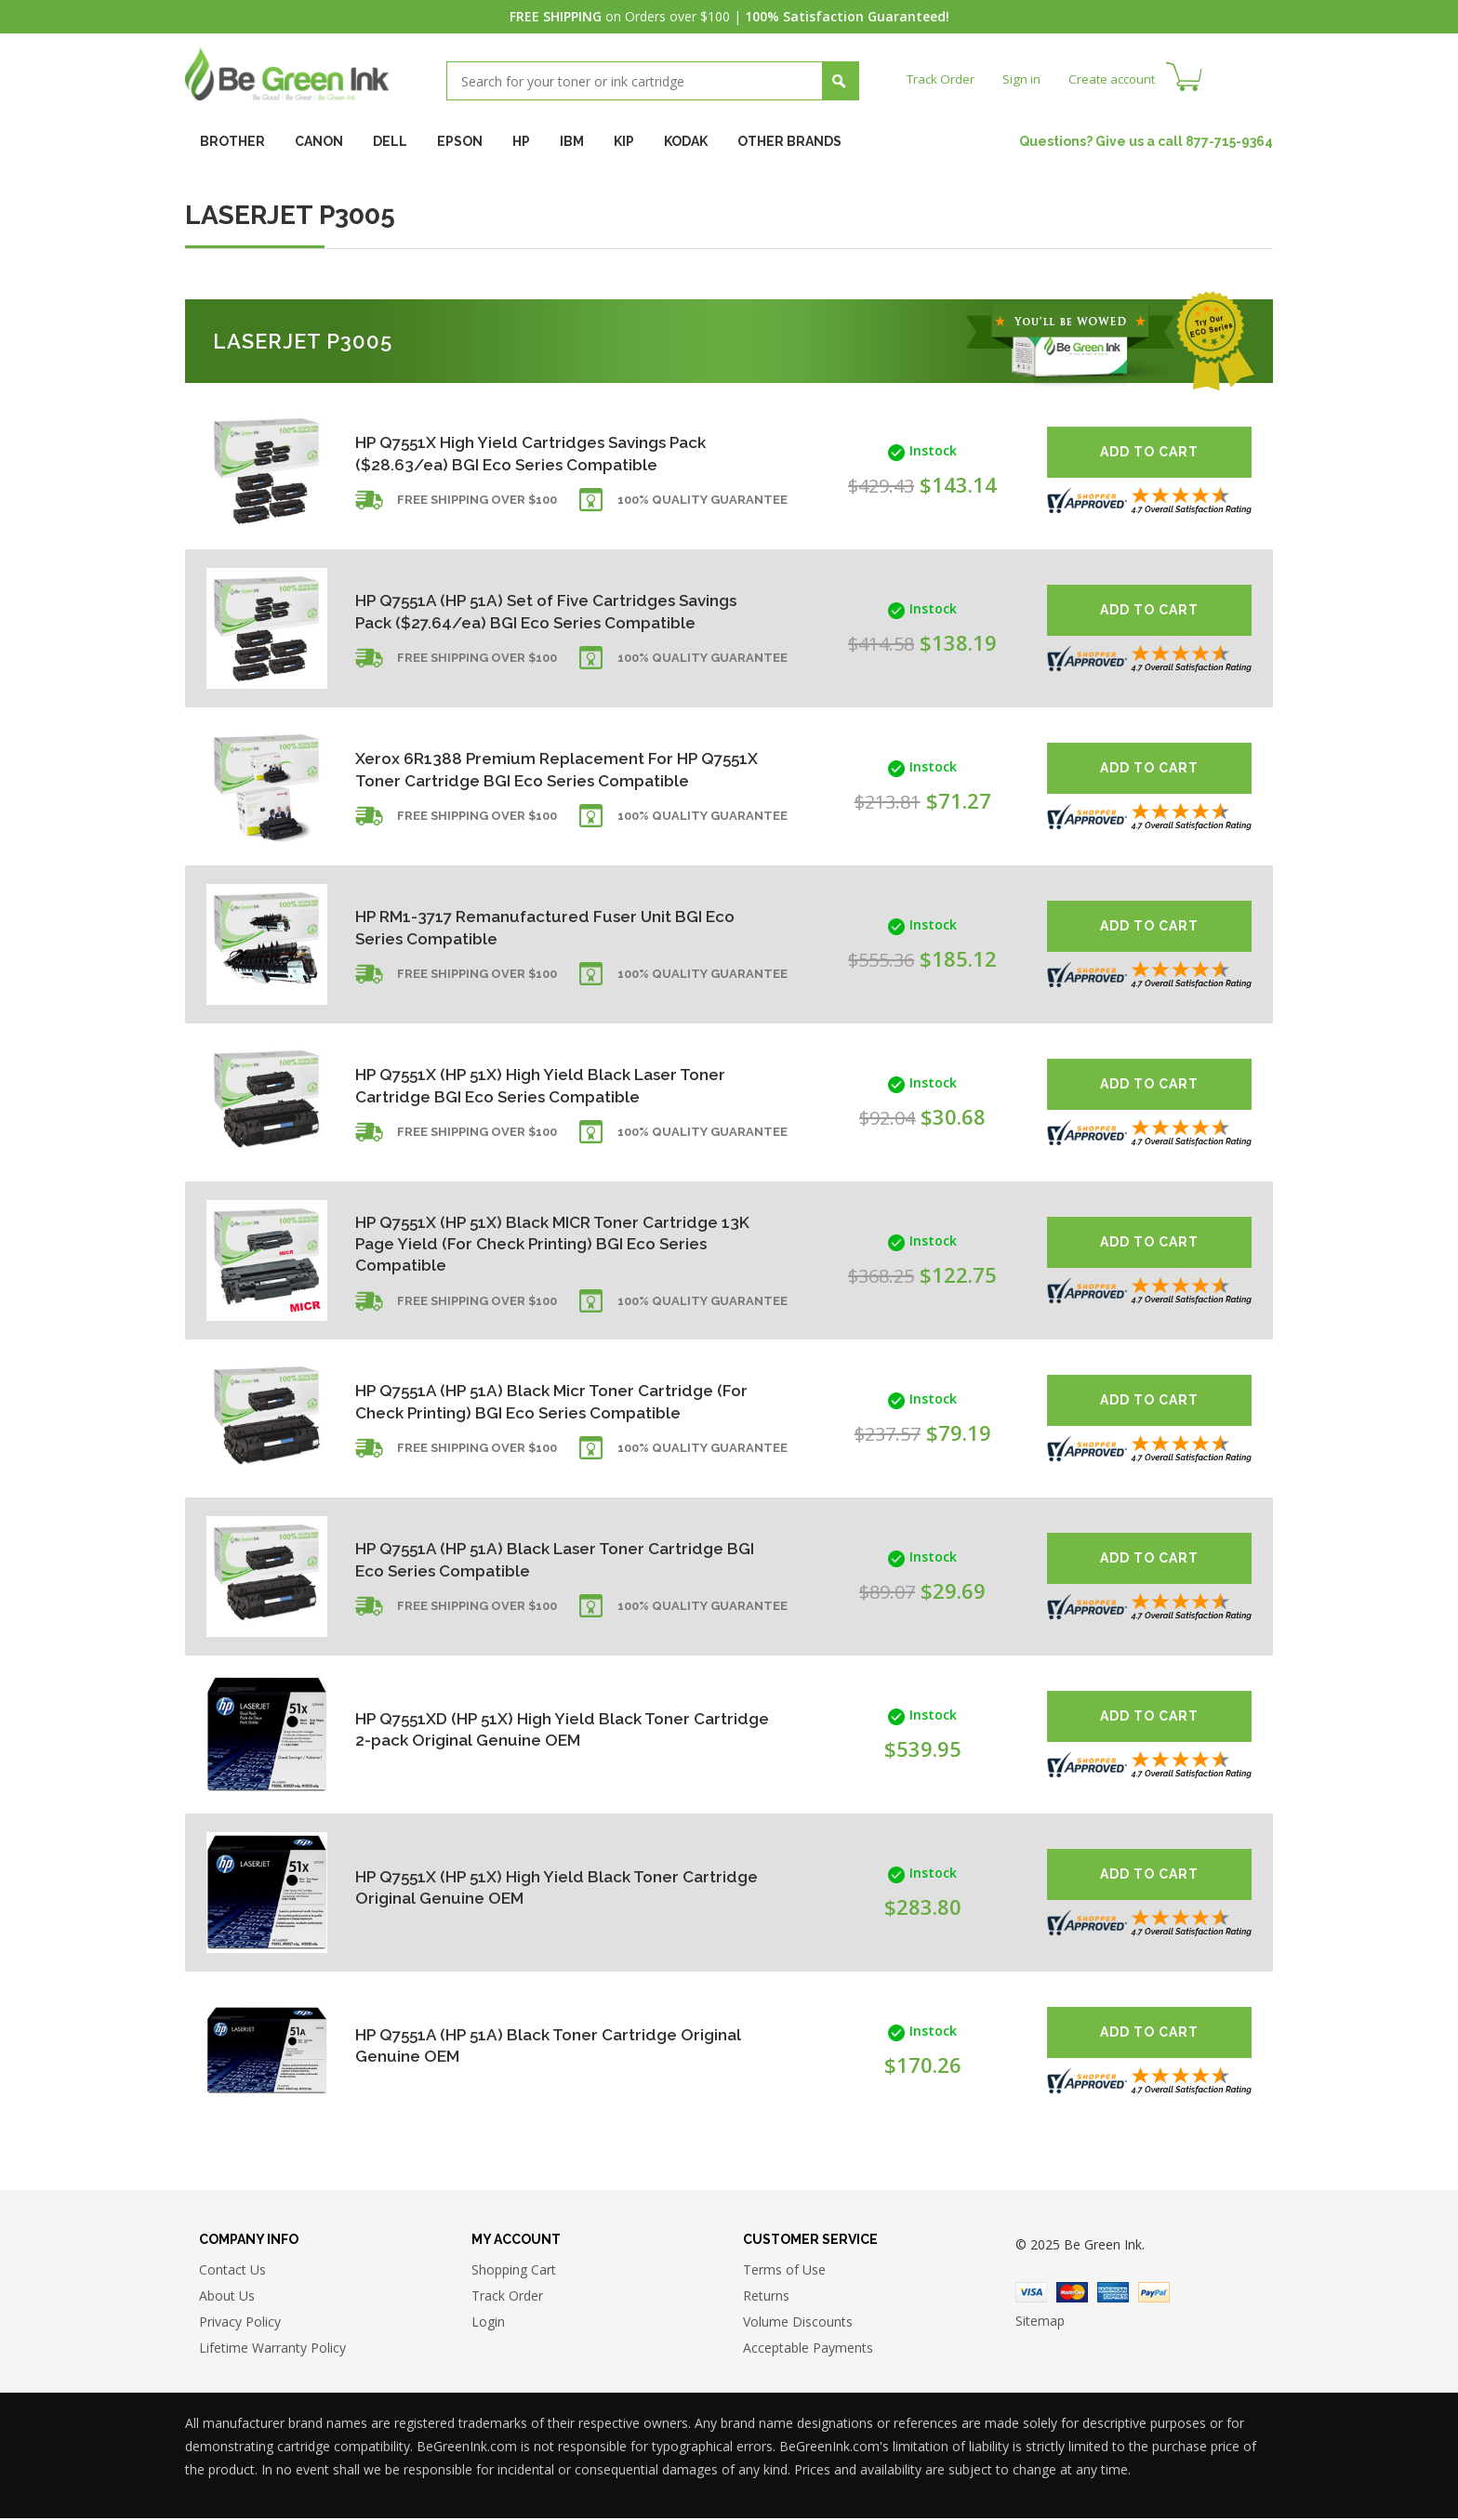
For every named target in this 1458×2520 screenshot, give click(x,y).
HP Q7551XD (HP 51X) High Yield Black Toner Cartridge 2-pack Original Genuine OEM (530, 1729)
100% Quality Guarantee (702, 504)
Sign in (1025, 78)
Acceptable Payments (808, 2349)
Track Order (942, 78)
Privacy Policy (240, 2323)
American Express (1113, 2294)
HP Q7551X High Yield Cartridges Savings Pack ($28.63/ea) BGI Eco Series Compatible (539, 453)
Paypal (1154, 2294)
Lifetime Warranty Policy (272, 2349)
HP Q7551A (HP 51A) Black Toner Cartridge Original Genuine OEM (523, 2045)
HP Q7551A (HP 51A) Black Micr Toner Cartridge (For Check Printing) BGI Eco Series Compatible (544, 1401)
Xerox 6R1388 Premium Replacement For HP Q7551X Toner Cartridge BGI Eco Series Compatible (532, 769)
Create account (1119, 78)
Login (488, 2323)
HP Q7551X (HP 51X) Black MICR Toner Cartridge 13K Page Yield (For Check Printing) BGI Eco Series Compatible (545, 1243)
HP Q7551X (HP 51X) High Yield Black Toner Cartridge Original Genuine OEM (524, 1887)
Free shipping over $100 (477, 504)
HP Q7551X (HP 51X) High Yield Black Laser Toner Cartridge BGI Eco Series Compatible (531, 1085)
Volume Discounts (798, 2323)
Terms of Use (784, 2271)
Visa (1031, 2294)
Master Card (1072, 2294)
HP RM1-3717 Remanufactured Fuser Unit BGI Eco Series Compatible (535, 927)
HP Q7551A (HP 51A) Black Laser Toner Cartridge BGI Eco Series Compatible (506, 1559)
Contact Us (232, 2271)
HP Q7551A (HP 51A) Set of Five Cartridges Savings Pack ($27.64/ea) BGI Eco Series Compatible (523, 611)
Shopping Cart (513, 2271)
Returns (766, 2297)
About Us (227, 2297)
